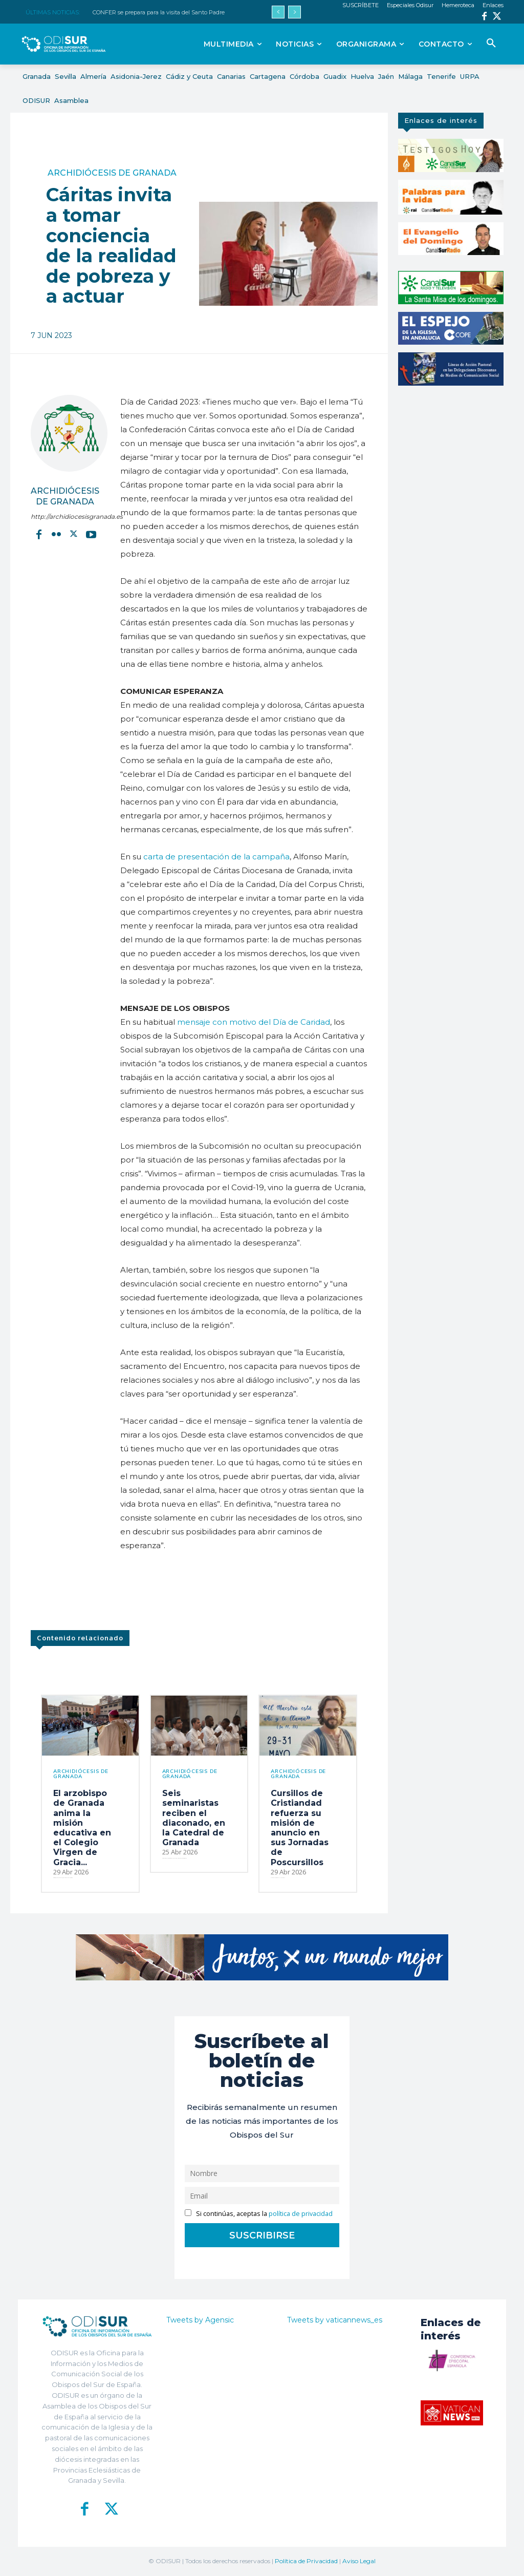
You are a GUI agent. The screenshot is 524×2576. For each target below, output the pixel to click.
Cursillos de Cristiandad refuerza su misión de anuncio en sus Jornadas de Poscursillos (300, 1827)
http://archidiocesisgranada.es (65, 516)
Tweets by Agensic (200, 2320)
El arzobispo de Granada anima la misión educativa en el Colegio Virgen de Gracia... (82, 1827)
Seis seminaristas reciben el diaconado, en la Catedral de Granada (193, 1817)
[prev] (278, 12)
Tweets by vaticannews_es (334, 2320)
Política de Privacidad (306, 2561)
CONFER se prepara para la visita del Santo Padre (159, 12)
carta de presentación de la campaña (216, 856)
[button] (491, 43)
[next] (294, 12)
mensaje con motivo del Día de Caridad (253, 1022)
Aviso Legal (359, 2561)
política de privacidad (301, 2213)
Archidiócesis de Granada (112, 173)
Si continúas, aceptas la (259, 2213)
